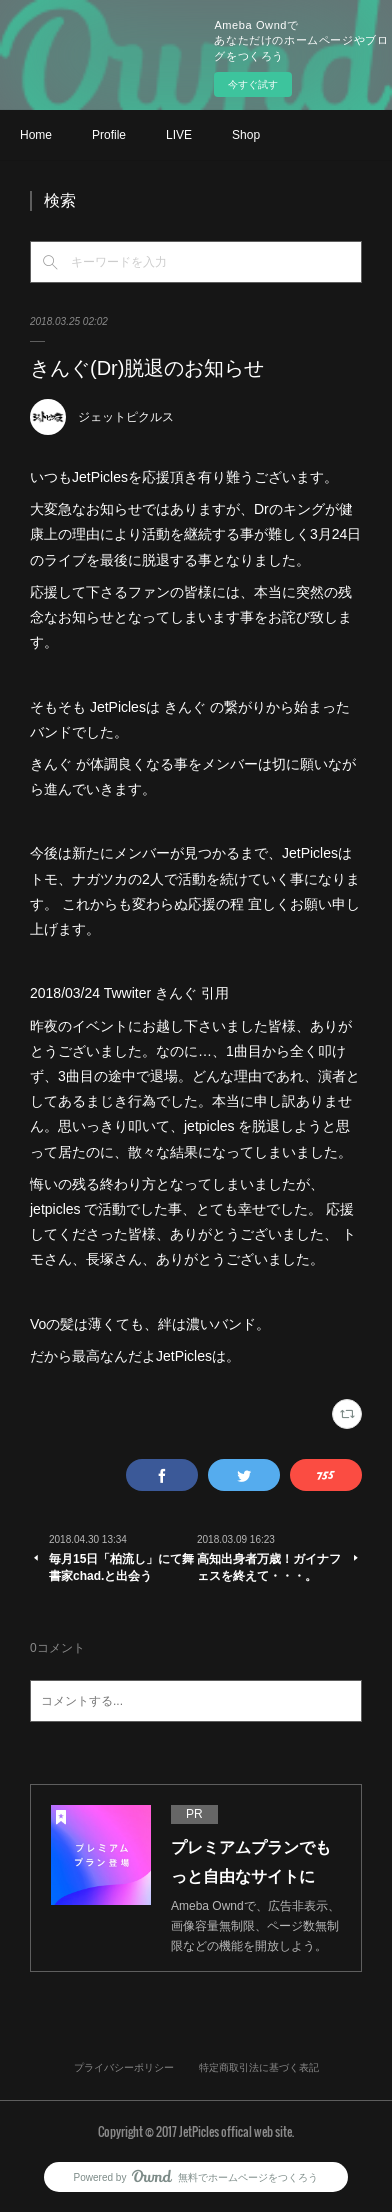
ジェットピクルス (126, 417)
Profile (109, 135)
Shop (246, 135)
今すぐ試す (253, 84)
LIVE (179, 135)
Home (36, 135)
